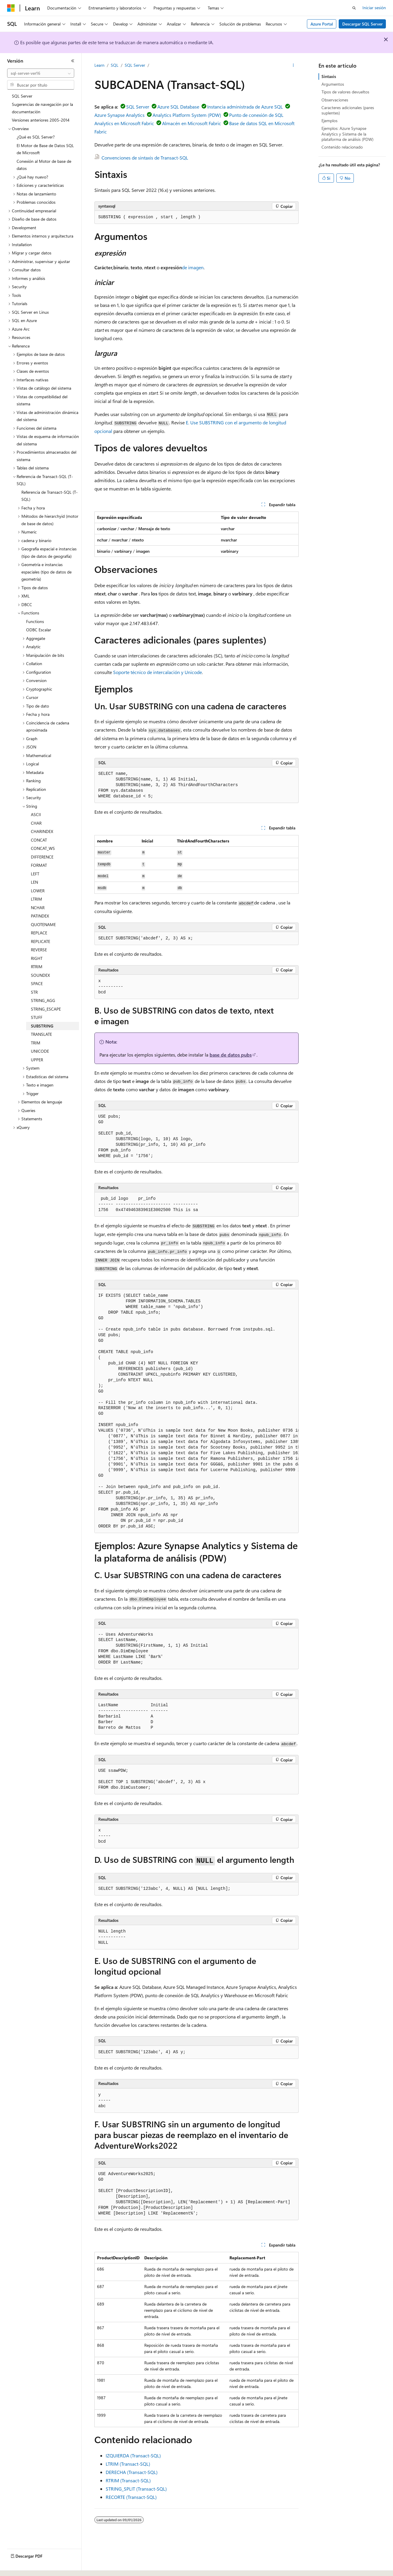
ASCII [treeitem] (36, 814)
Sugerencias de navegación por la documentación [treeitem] (42, 107)
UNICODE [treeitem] (40, 1051)
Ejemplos (329, 120)
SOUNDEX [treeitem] (40, 975)
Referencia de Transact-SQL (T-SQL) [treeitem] (49, 495)
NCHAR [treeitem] (38, 907)
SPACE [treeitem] (37, 983)
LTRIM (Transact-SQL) (128, 2464)
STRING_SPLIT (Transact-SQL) (136, 2489)
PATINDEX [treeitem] (40, 916)
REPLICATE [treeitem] (40, 941)
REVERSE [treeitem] (39, 949)
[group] (196, 1411)
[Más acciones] (293, 65)
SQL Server (135, 65)
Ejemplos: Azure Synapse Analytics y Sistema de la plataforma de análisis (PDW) (347, 133)
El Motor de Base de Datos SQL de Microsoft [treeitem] (45, 149)
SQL (114, 65)
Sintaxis (328, 76)
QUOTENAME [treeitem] (43, 924)
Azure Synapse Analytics (119, 115)
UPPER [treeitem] (37, 1059)
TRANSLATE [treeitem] (41, 1034)
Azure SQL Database (178, 106)
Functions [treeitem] (35, 621)
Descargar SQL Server (362, 24)
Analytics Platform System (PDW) (187, 115)
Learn (99, 65)
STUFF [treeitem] (36, 1017)
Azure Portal (321, 24)
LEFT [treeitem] (35, 874)
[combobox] (40, 73)
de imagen (193, 267)
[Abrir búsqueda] (354, 8)
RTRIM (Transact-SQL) (128, 2480)
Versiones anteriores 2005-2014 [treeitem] (40, 120)
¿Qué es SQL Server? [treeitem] (36, 137)
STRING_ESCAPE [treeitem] (46, 1009)
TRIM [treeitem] (35, 1043)
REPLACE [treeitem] (39, 933)
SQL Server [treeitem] (22, 96)
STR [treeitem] (34, 992)
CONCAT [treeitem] (39, 840)
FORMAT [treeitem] (39, 865)
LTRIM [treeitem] (36, 899)
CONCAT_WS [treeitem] (43, 848)
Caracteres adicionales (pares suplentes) (347, 110)
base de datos (231, 1055)
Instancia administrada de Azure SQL (245, 106)
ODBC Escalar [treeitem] (38, 630)
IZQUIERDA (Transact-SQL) (133, 2455)
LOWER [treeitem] (38, 890)
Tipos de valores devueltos (345, 92)
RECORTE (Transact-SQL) (131, 2497)
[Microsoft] (11, 8)
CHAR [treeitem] (36, 823)
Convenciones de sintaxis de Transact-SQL (145, 157)
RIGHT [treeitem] (36, 958)
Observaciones (334, 100)
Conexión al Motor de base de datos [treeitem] (44, 164)
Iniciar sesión (374, 7)
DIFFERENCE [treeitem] (42, 857)
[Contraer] (72, 60)
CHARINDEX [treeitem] (42, 831)
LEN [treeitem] (34, 882)
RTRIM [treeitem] (36, 966)
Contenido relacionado (342, 147)
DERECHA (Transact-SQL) (132, 2472)
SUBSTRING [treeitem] (42, 1026)
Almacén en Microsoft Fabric (191, 123)
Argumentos (332, 84)
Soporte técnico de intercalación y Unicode (157, 672)
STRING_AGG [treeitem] (43, 1000)
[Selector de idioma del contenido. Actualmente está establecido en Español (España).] (28, 2566)
